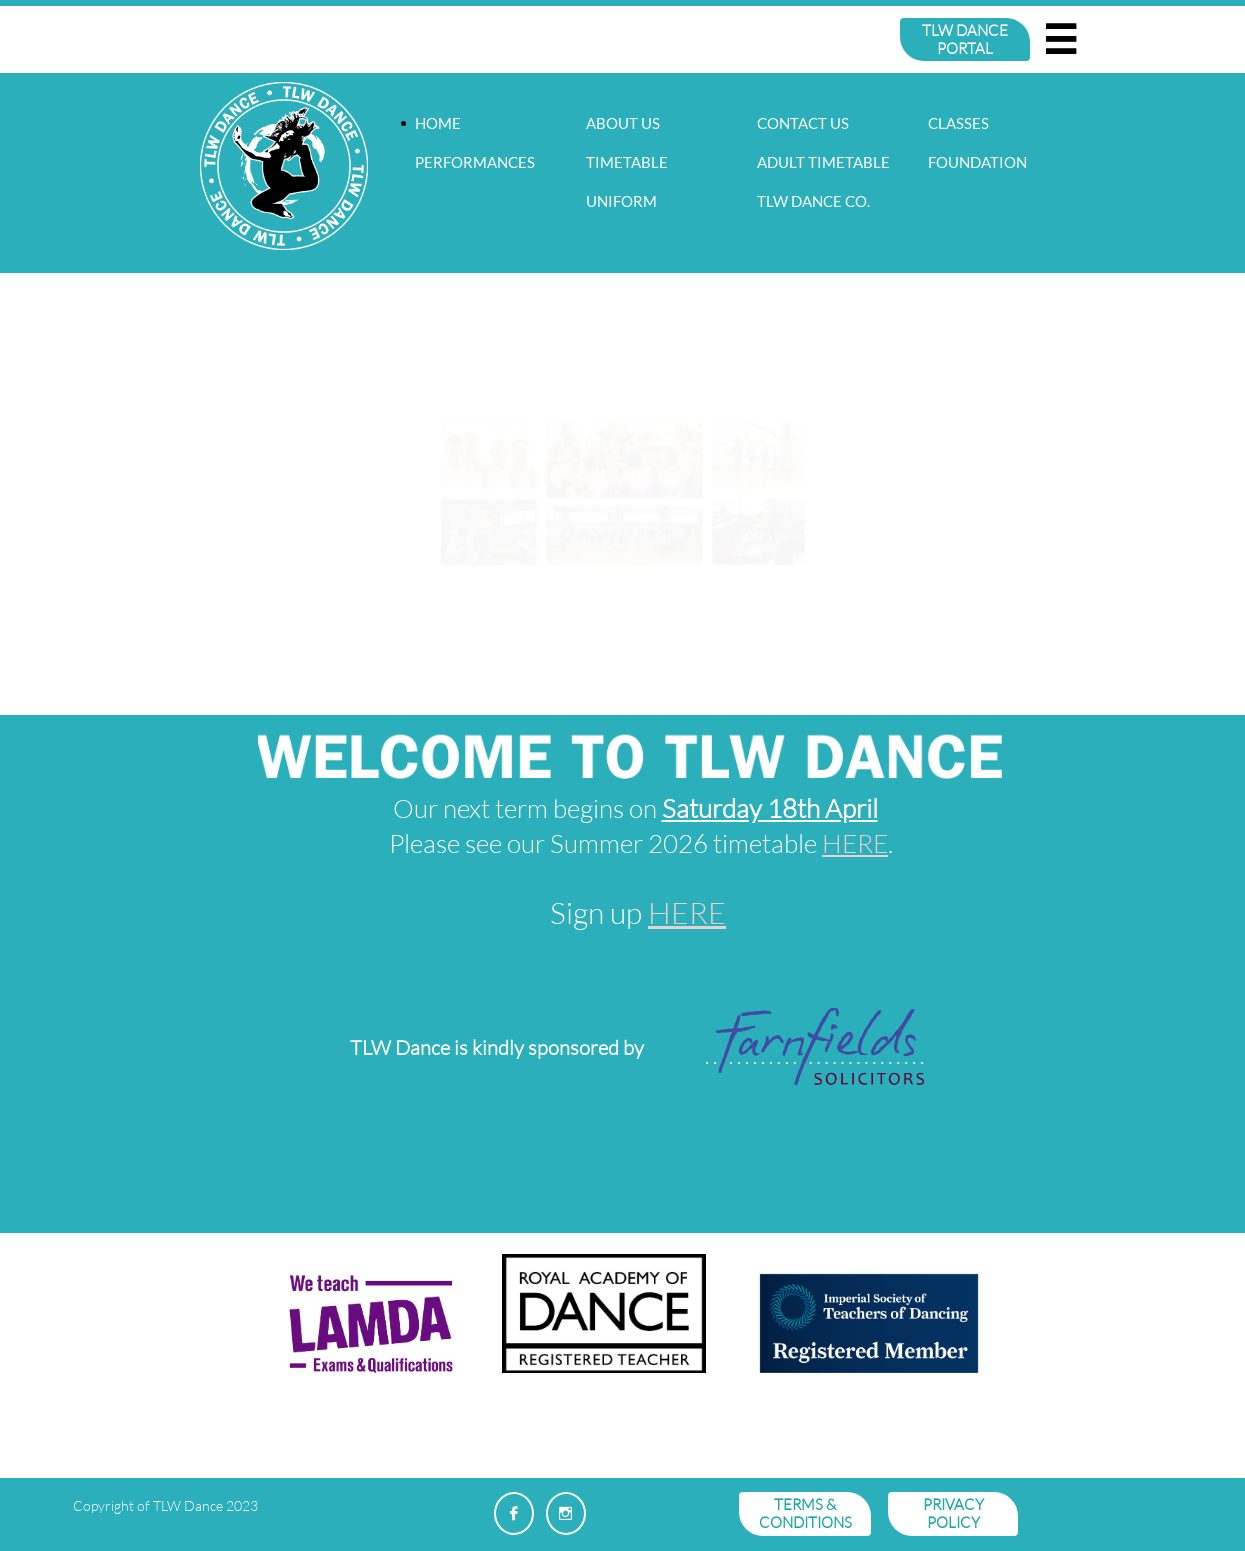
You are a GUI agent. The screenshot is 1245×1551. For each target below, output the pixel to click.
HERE (855, 843)
